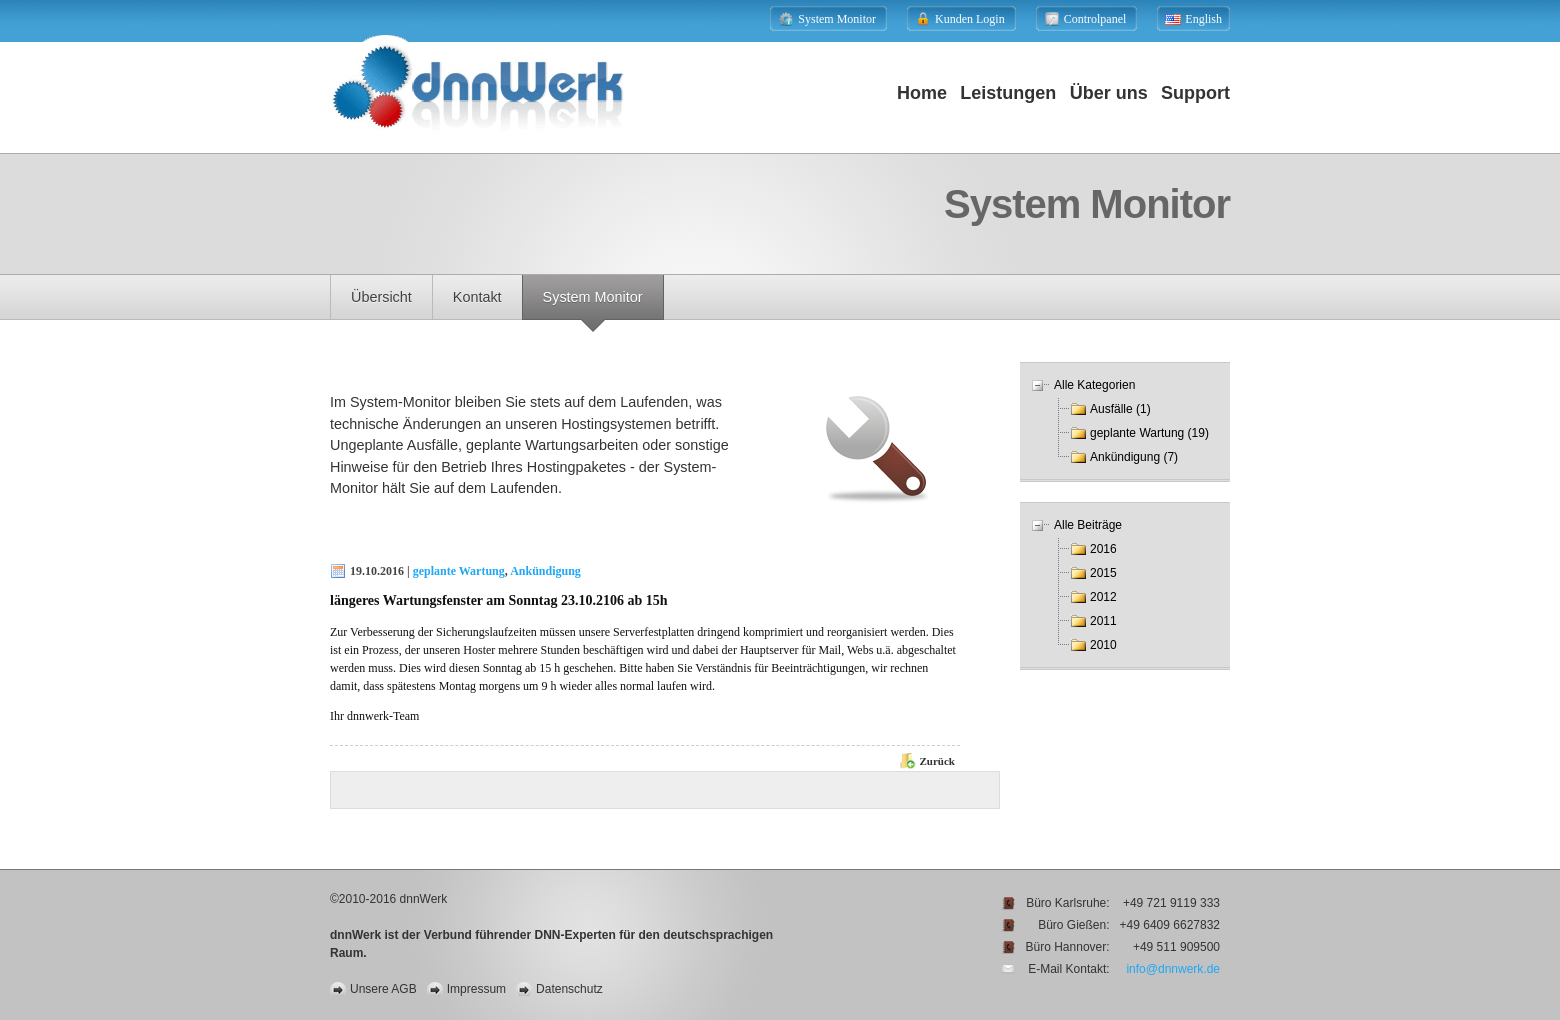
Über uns (1109, 93)
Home (922, 93)
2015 (1103, 573)
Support (1195, 93)
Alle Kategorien (1094, 385)
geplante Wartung (459, 571)
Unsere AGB (383, 989)
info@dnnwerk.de (1173, 969)
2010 (1103, 645)
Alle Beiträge (1088, 525)
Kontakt (477, 297)
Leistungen (1008, 93)
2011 (1103, 621)
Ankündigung (545, 571)
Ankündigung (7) (1134, 457)
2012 (1103, 597)
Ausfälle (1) (1120, 409)
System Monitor (593, 297)
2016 (1103, 549)
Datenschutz (569, 989)
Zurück (937, 761)
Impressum (476, 989)
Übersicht (381, 297)
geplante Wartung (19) (1149, 433)
